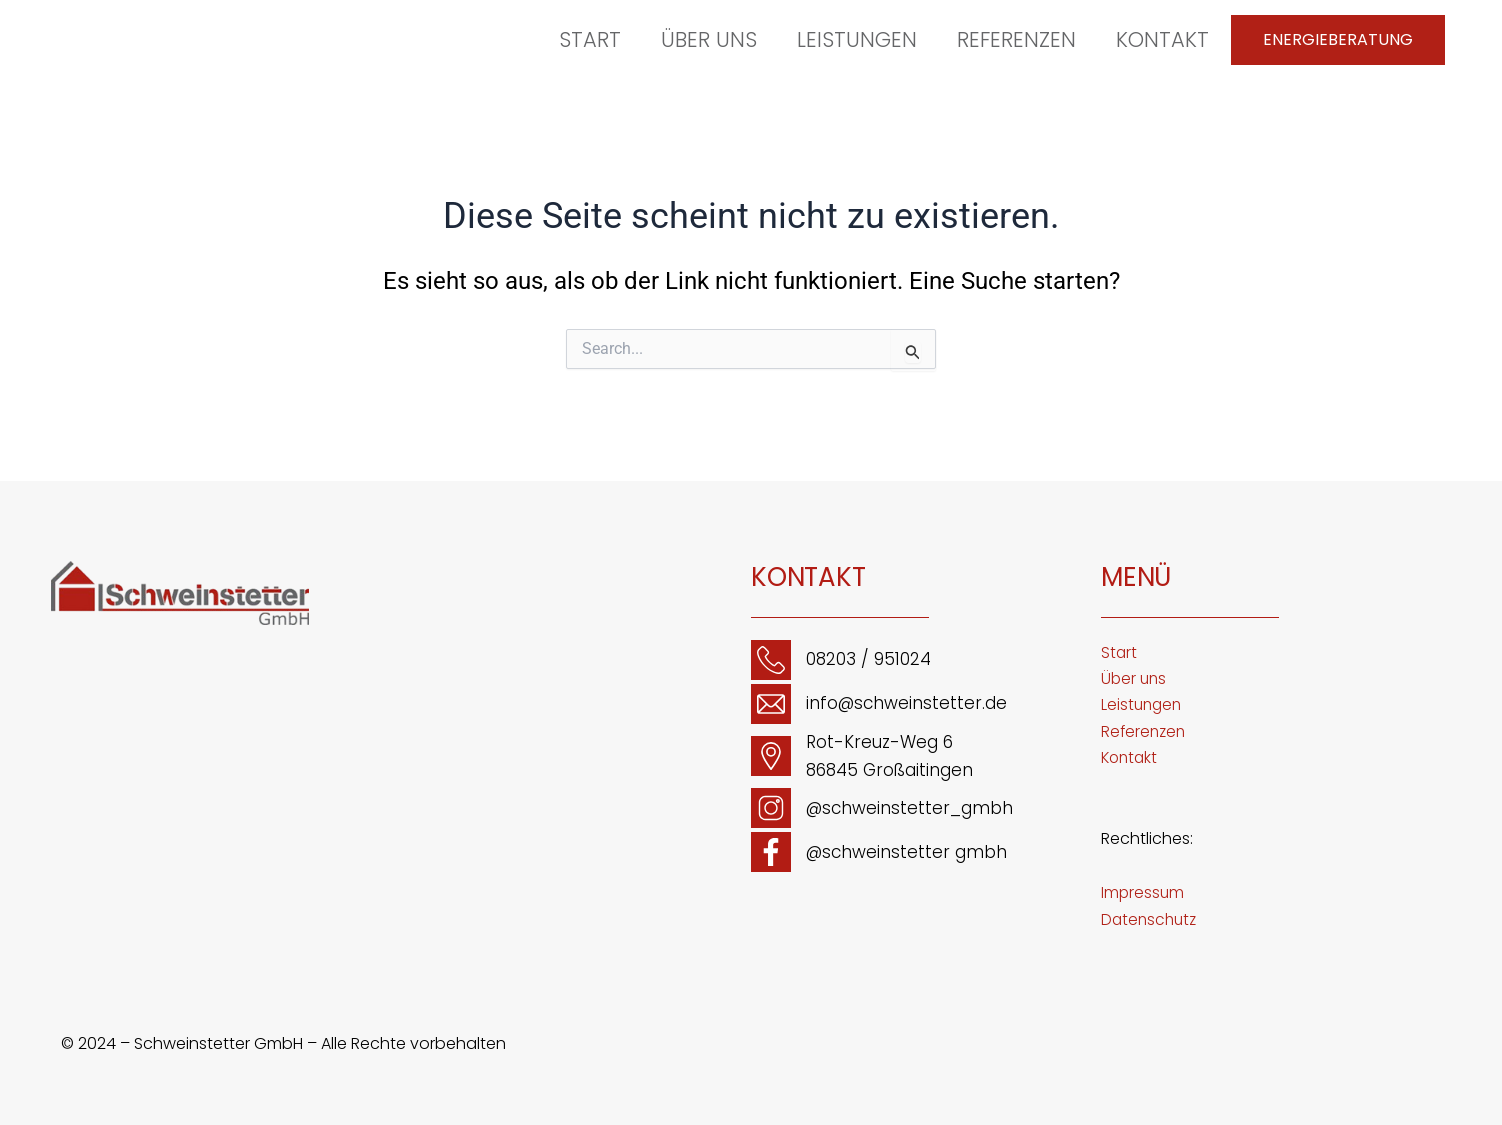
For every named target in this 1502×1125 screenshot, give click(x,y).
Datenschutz (1151, 919)
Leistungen (857, 39)
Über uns (709, 39)
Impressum (1143, 892)
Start (590, 39)
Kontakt (1162, 39)
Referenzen (1016, 39)
